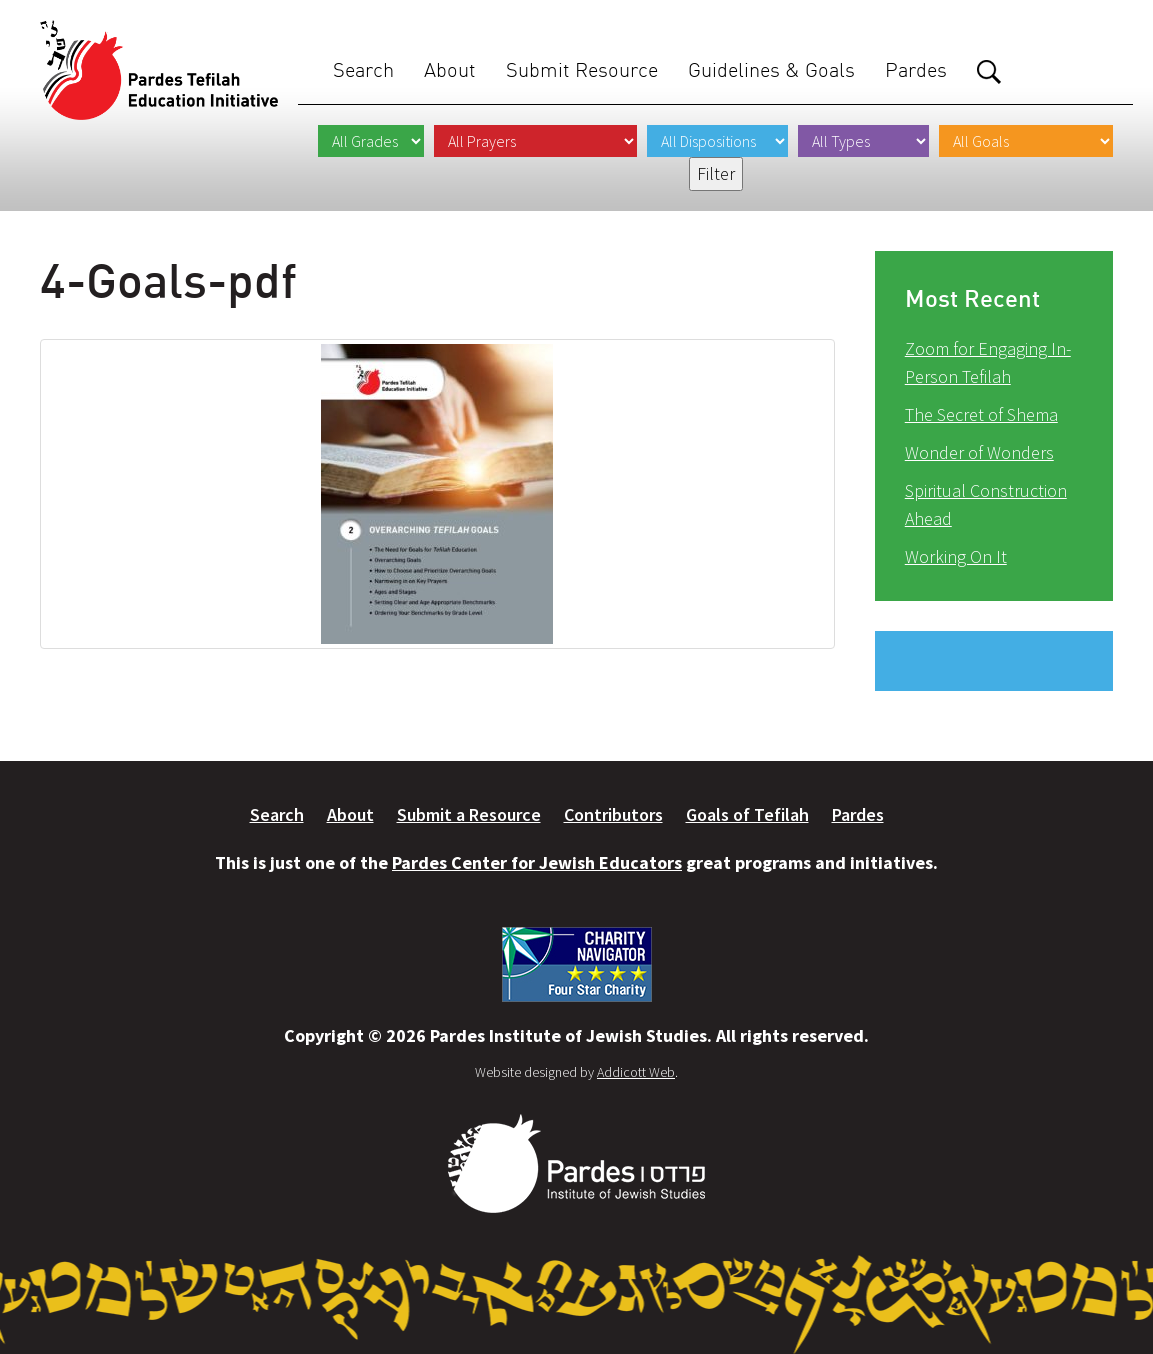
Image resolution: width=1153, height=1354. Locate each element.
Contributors (613, 814)
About (450, 69)
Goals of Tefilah (747, 814)
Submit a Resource (469, 814)
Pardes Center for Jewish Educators (537, 862)
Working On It (956, 556)
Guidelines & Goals (771, 69)
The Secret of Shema (981, 414)
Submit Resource (582, 69)
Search (363, 69)
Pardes (916, 69)
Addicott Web (636, 1072)
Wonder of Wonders (979, 452)
